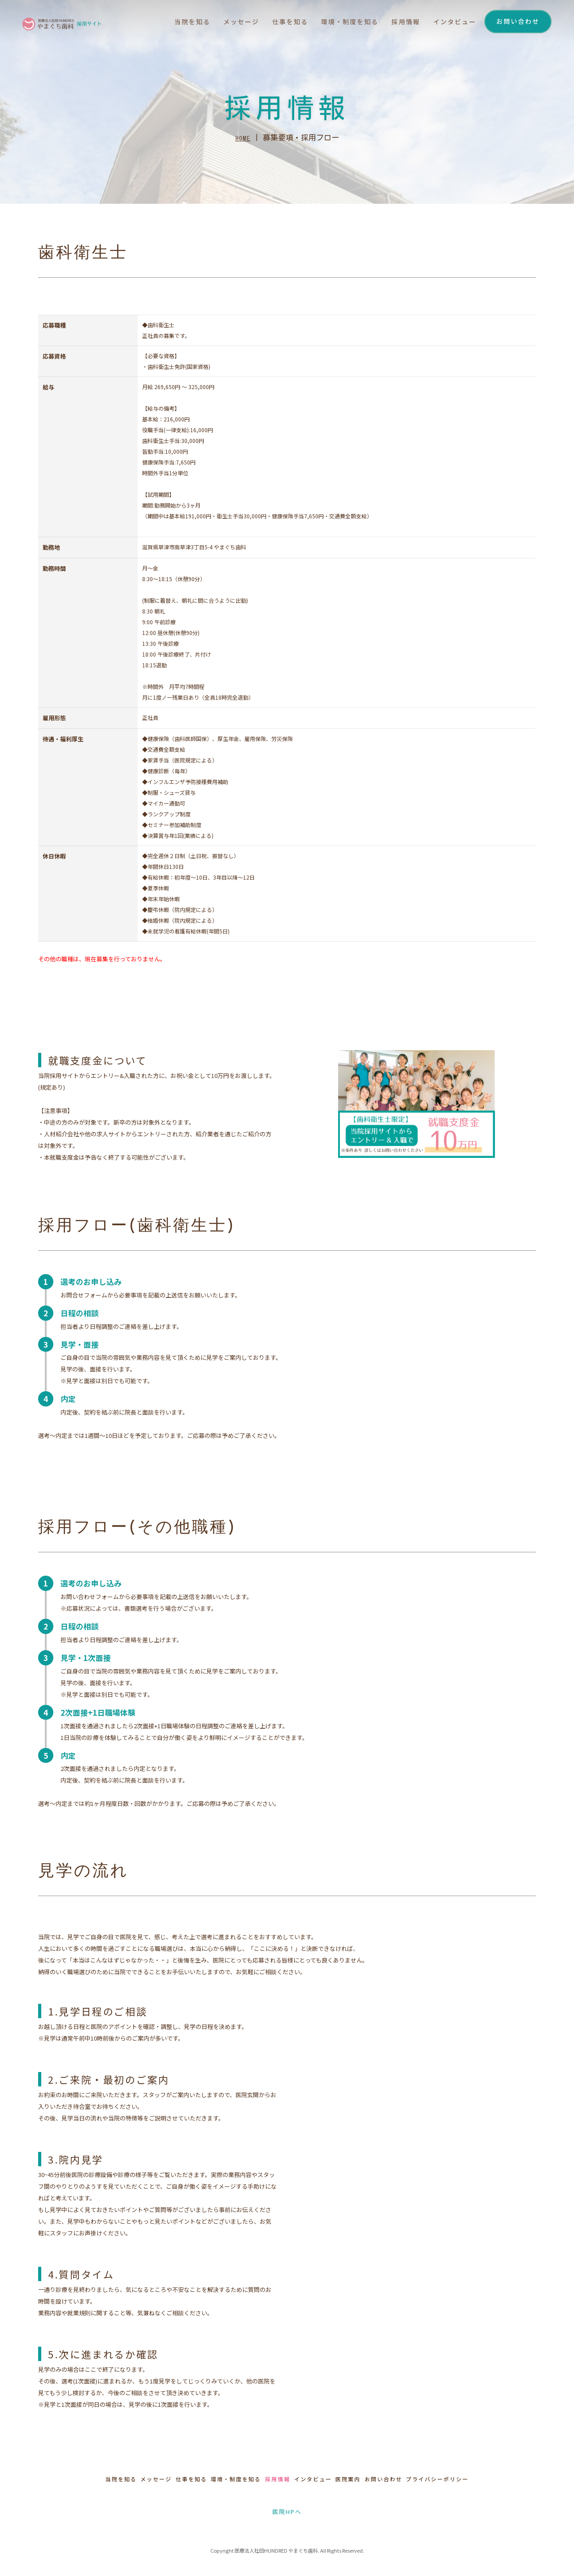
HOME (243, 141)
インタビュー (448, 22)
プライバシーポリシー (486, 2479)
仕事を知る (279, 22)
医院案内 (372, 2479)
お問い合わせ (517, 22)
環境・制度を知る (340, 22)
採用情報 (398, 22)
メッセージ (229, 22)
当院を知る (179, 22)
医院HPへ (287, 2510)
